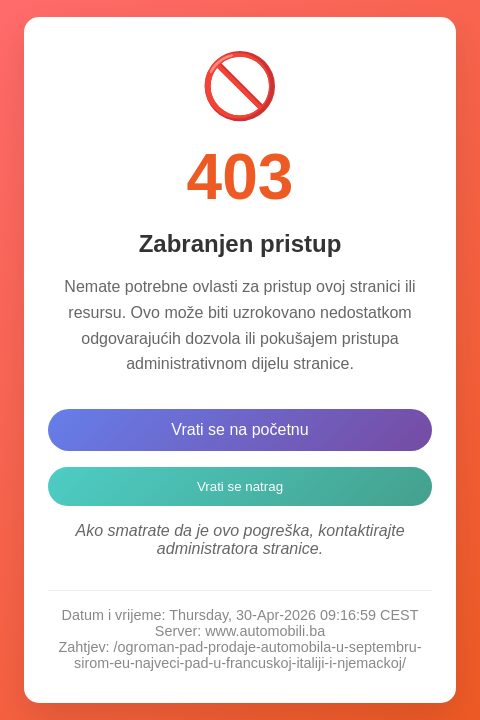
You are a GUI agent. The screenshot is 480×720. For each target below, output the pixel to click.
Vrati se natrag (240, 486)
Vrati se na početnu (239, 429)
